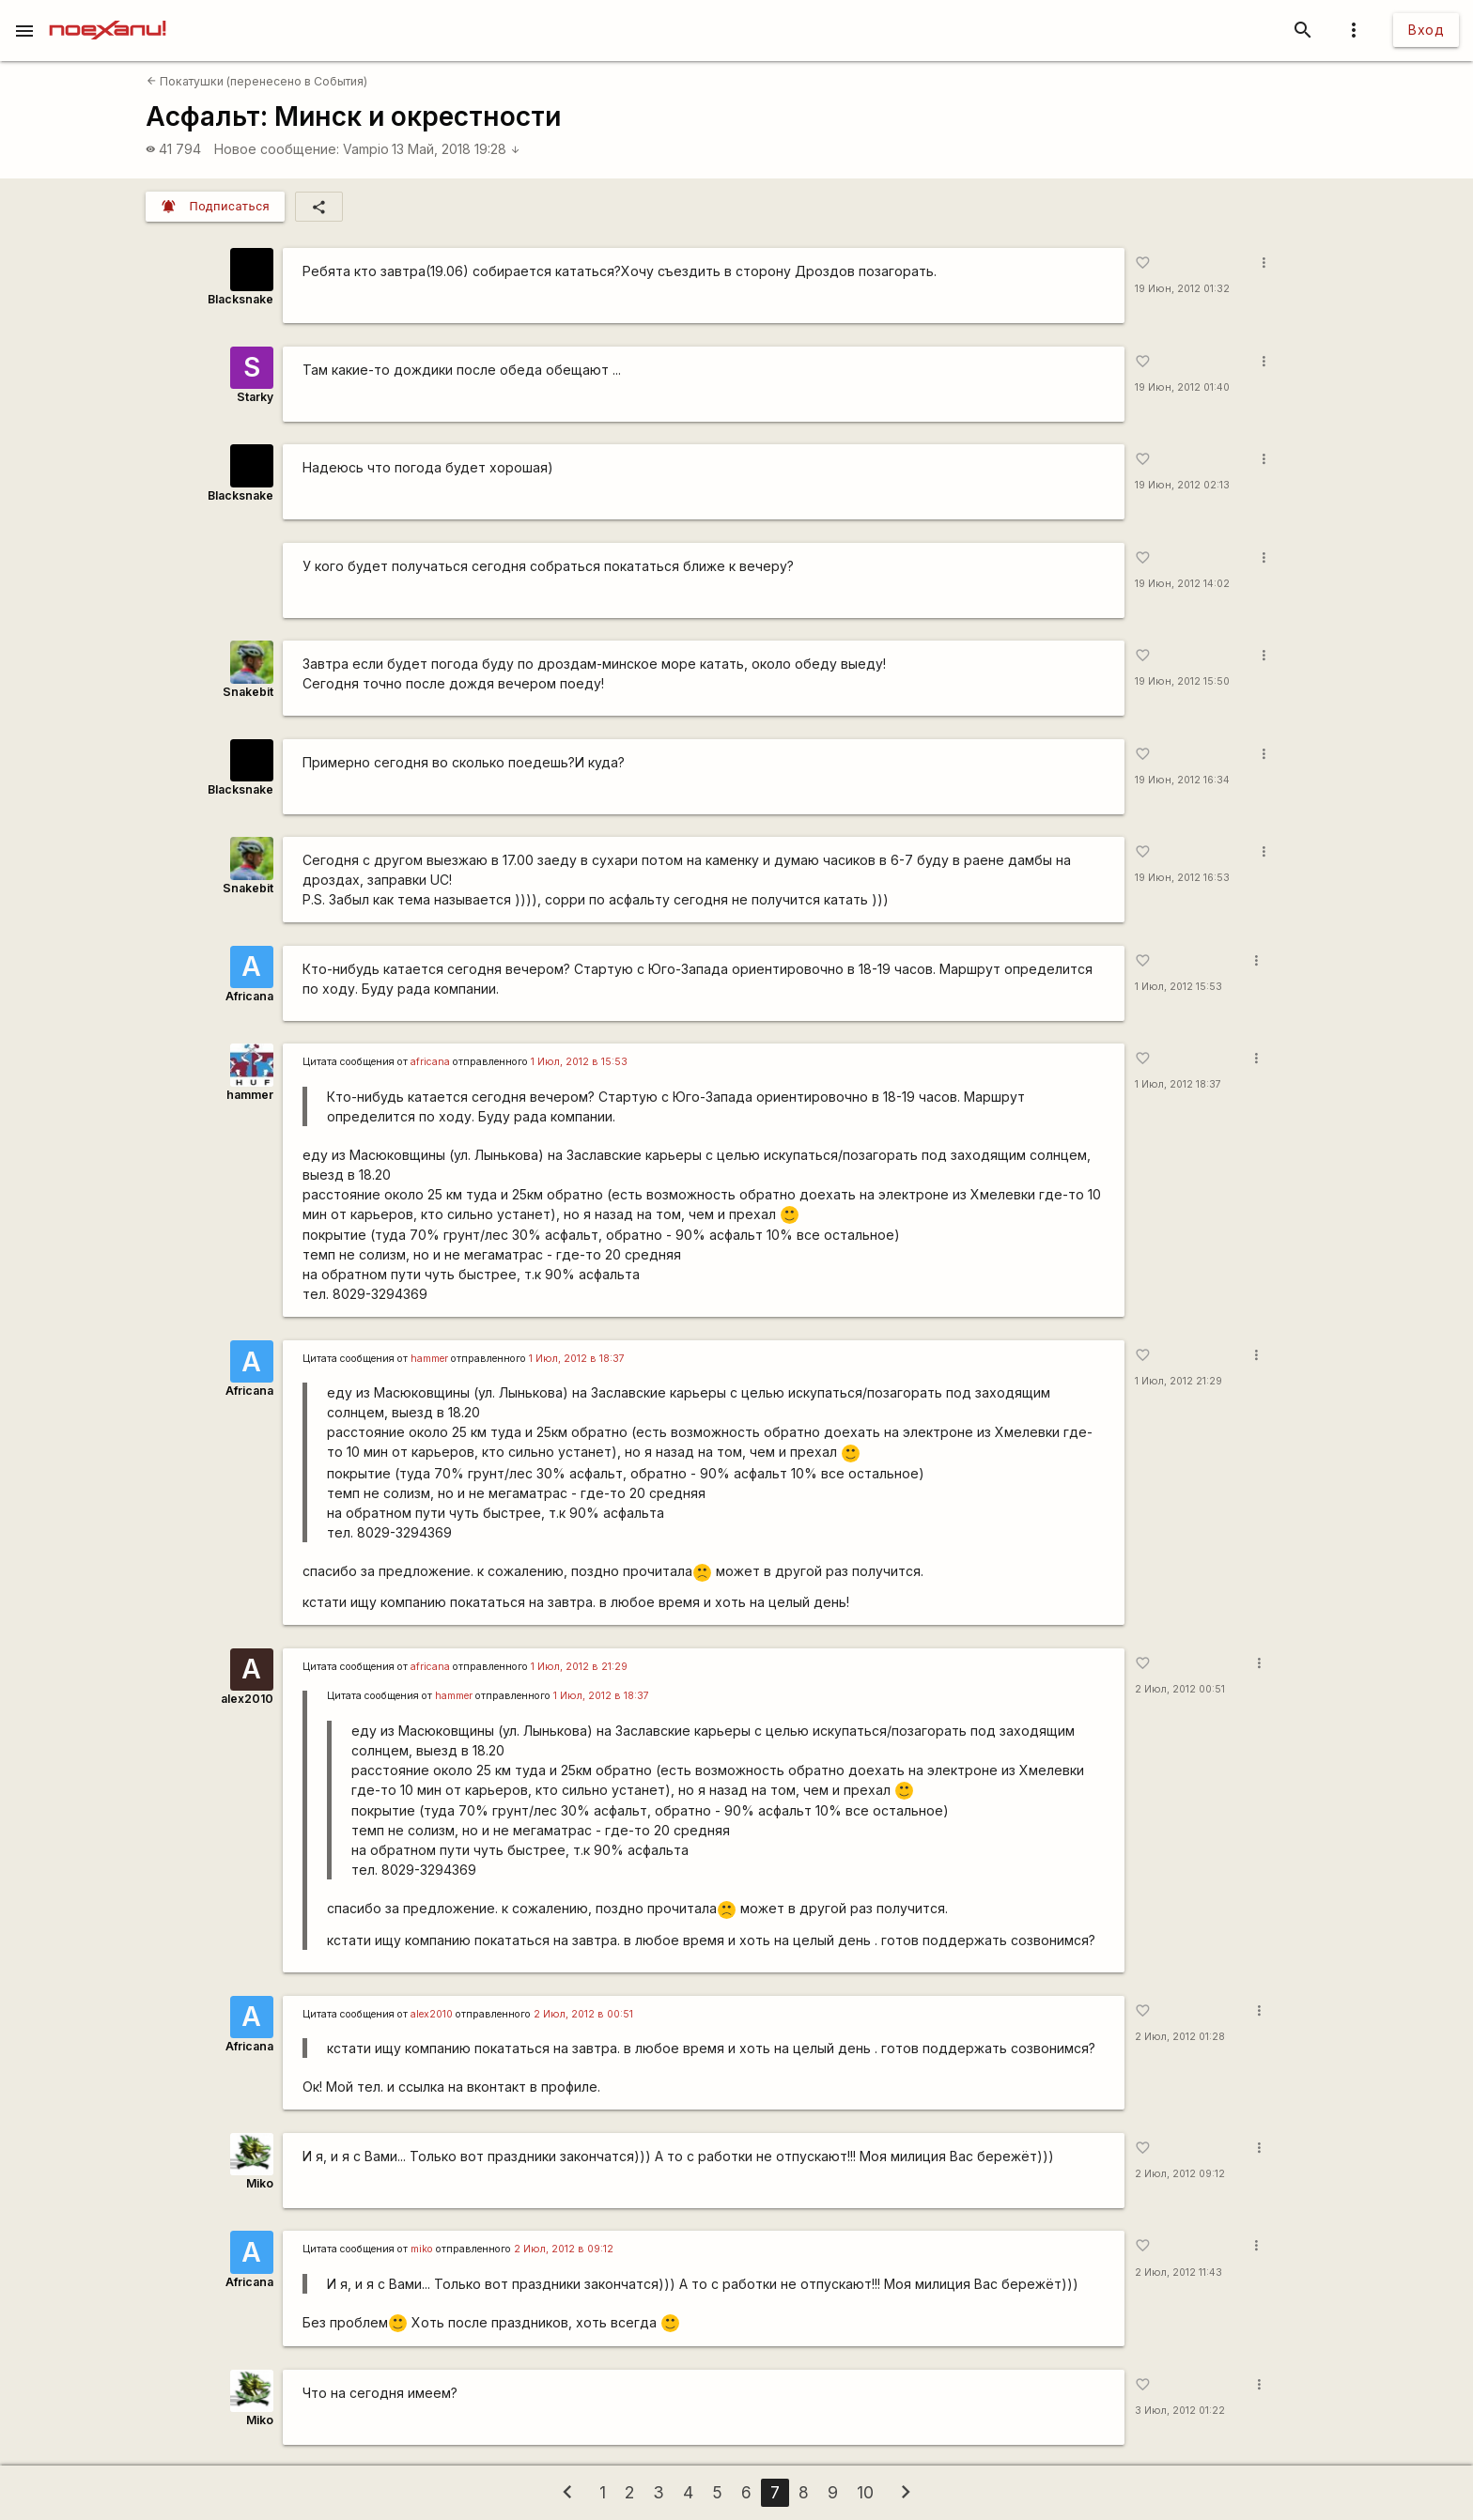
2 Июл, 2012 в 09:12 (563, 2249)
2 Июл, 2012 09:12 (1180, 2174)
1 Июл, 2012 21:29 (1178, 1381)
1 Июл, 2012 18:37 (1178, 1084)
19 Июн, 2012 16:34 (1182, 780)
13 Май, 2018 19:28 (456, 149)
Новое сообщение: (276, 149)
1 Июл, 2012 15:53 (1178, 987)
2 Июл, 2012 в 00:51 (583, 2014)
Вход (1426, 30)
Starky (255, 397)
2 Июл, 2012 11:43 (1178, 2272)
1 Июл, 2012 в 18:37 (577, 1359)
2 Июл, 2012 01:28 (1180, 2037)
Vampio (366, 149)
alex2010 (247, 1699)
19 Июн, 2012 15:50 (1182, 681)
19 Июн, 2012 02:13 (1182, 485)
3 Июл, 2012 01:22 (1180, 2410)
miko (422, 2249)
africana (430, 1062)
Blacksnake (240, 299)
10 (865, 2492)
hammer (249, 1095)
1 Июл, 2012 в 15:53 (579, 1062)
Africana (249, 996)
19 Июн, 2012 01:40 (1182, 387)
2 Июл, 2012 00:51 (1180, 1689)
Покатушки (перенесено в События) (257, 81)
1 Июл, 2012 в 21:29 (579, 1667)
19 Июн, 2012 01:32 (1182, 289)
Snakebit (248, 692)
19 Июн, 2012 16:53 (1182, 878)
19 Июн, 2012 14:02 (1182, 584)
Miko (259, 2183)
